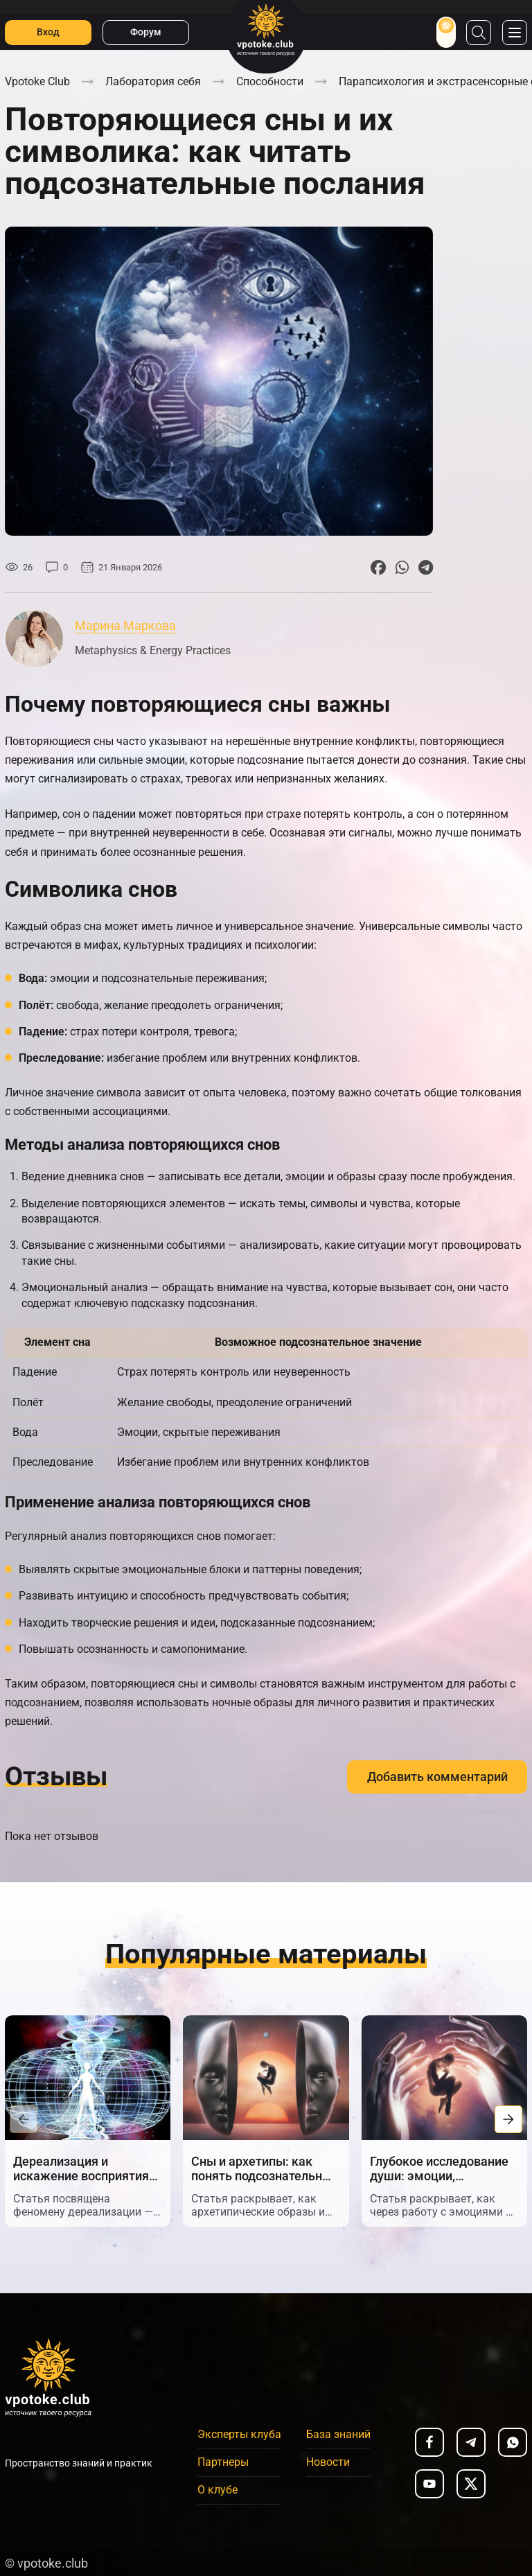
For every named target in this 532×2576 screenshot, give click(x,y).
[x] (471, 2483)
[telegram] (471, 2442)
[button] (23, 2119)
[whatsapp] (512, 2442)
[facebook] (429, 2442)
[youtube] (429, 2483)
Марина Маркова (125, 625)
